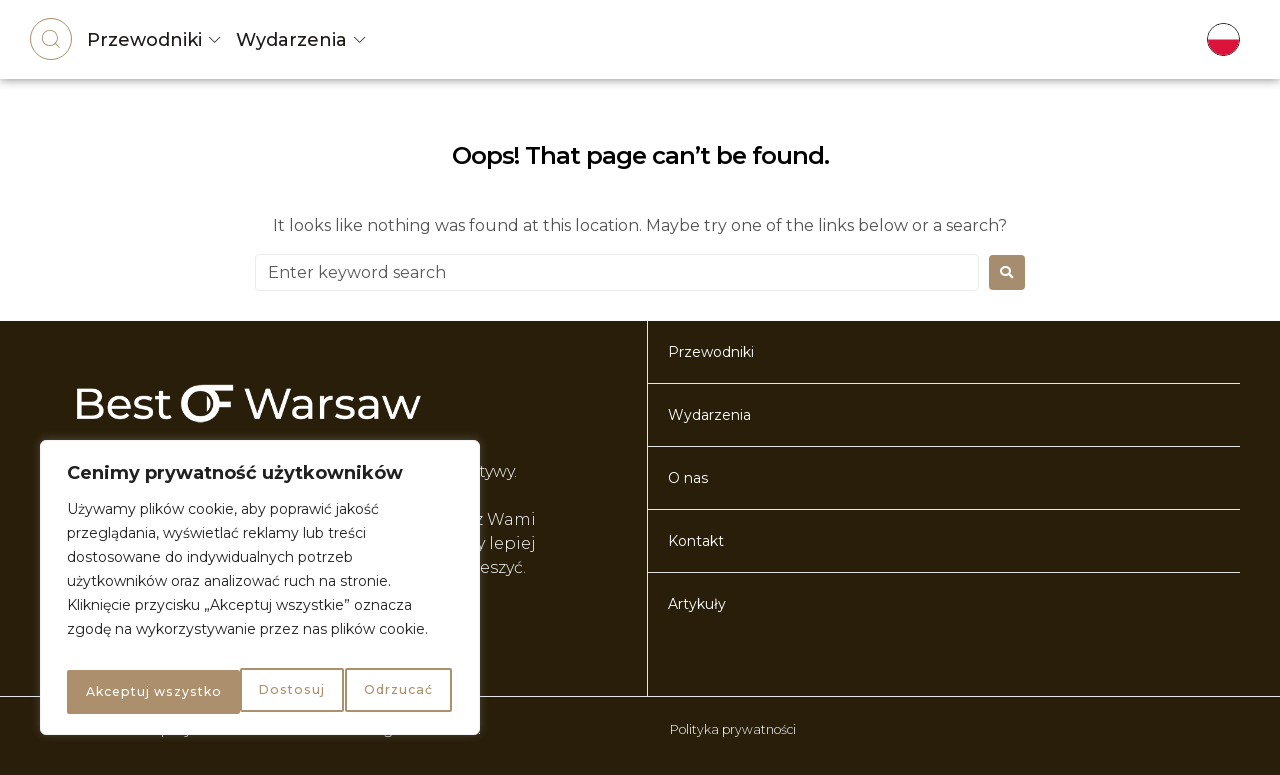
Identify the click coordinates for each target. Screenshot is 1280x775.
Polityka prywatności (741, 729)
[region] (260, 594)
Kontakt (696, 541)
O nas (688, 478)
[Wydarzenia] (360, 40)
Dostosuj (114, 692)
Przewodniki (144, 40)
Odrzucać (219, 692)
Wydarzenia (291, 40)
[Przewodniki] (215, 40)
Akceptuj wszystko (364, 692)
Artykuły (697, 604)
